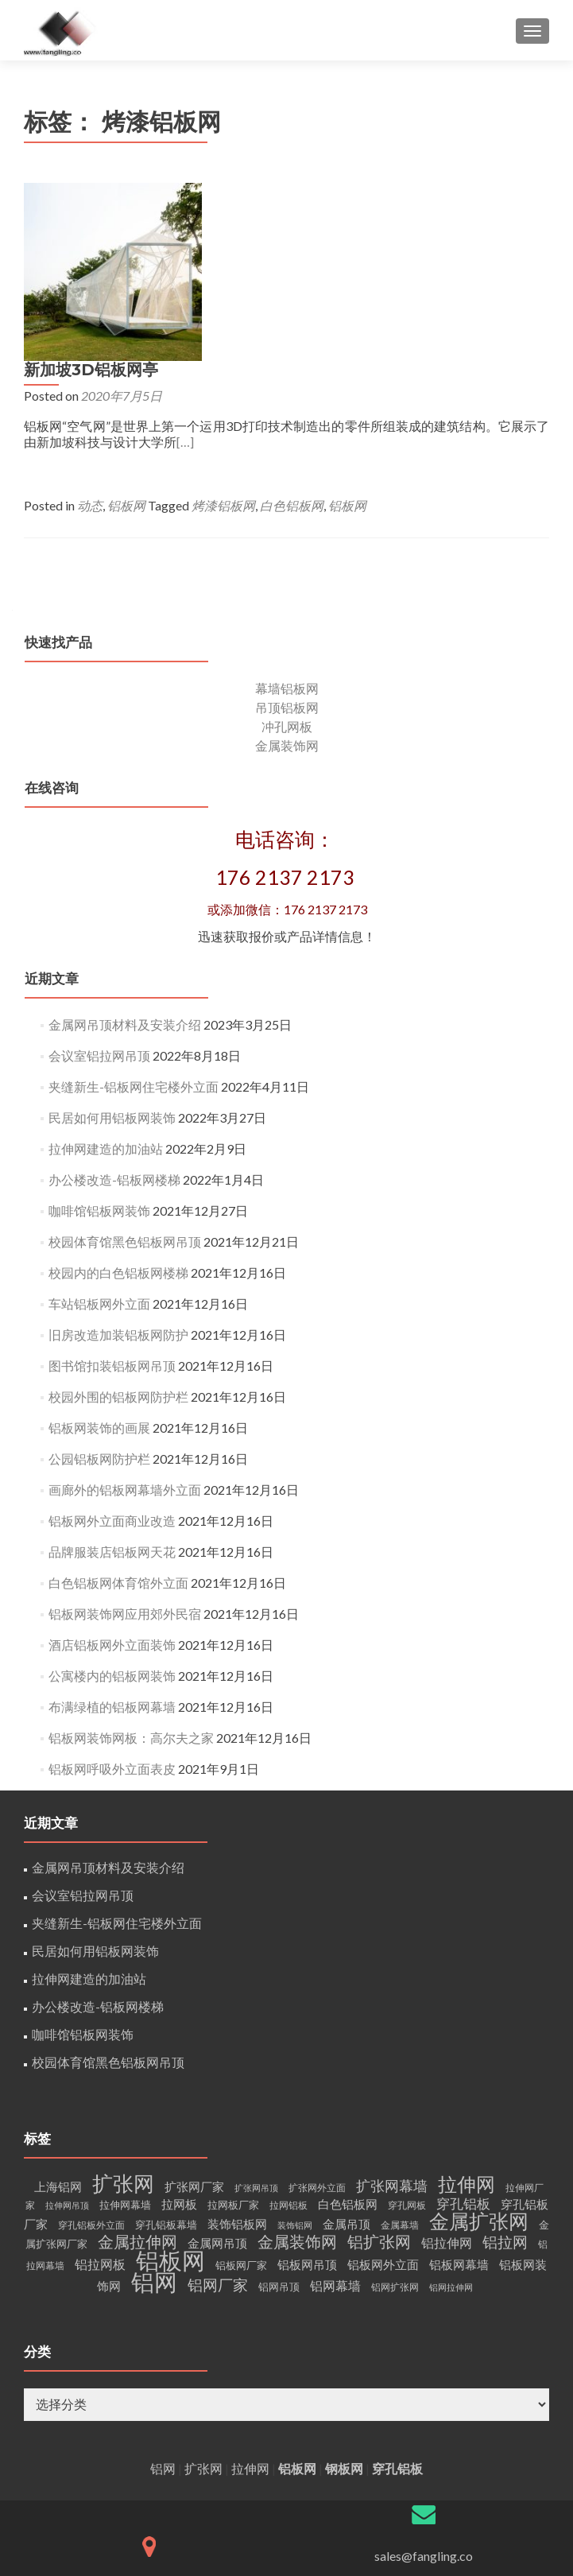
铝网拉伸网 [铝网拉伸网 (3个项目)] (451, 2115)
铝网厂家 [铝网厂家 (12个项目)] (218, 2113)
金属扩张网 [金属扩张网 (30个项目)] (478, 2049)
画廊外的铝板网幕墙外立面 (124, 1317)
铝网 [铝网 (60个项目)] (154, 2110)
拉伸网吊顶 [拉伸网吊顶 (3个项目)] (67, 2033)
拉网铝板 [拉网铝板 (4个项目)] (288, 2033)
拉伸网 (250, 2296)
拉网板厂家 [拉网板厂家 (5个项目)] (233, 2033)
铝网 (163, 2296)
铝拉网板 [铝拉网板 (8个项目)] (100, 2092)
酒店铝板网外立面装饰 (112, 1472)
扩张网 (203, 2296)
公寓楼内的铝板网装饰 (112, 1503)
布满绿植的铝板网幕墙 (112, 1534)
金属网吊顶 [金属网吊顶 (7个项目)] (217, 2071)
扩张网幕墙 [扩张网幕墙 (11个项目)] (392, 2014)
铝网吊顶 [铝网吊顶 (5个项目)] (279, 2115)
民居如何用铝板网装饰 (112, 945)
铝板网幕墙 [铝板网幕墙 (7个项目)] (459, 2092)
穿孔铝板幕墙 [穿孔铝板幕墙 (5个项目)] (166, 2052)
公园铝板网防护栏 (99, 1286)
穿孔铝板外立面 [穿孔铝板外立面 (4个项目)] (91, 2053)
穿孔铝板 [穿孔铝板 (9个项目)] (463, 2031)
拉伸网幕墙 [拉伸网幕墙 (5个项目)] (125, 2033)
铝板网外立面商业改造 (112, 1348)
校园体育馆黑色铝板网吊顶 (124, 1069)
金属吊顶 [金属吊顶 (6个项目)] (346, 2052)
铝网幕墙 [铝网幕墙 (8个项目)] (335, 2113)
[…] (538, 263)
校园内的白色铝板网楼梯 (118, 1100)
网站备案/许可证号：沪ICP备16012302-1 (424, 2417)
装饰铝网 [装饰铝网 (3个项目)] (294, 2053)
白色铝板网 (466, 327)
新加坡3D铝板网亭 (266, 191)
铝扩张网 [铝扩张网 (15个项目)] (379, 2069)
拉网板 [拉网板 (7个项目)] (179, 2032)
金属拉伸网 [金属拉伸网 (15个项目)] (137, 2069)
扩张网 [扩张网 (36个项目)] (123, 2011)
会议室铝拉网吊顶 (99, 883)
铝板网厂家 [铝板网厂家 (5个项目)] (241, 2093)
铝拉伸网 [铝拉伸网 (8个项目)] (446, 2070)
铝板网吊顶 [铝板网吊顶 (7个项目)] (307, 2092)
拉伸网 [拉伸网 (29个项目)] (466, 2011)
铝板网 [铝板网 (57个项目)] (170, 2088)
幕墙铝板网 (287, 516)
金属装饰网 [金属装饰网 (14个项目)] (297, 2069)
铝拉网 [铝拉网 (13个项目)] (505, 2070)
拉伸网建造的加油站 (105, 976)
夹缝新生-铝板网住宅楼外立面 (133, 914)
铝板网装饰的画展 (99, 1255)
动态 (264, 327)
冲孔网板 (286, 554)
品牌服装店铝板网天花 (112, 1379)
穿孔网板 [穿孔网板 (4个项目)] (407, 2033)
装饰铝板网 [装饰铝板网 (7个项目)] (237, 2052)
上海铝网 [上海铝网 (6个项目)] (58, 2015)
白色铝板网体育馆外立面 (118, 1410)
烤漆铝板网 (398, 327)
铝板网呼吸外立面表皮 (112, 1596)
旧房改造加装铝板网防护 (118, 1162)
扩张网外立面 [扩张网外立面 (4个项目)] (317, 2016)
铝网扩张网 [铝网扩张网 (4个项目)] (395, 2115)
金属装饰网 (287, 573)
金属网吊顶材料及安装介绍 (124, 852)
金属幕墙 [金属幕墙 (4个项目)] (400, 2053)
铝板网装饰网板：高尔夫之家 (131, 1565)
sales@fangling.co (423, 2384)
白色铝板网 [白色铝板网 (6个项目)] (347, 2032)
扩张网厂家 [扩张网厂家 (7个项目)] (194, 2015)
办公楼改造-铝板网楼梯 (114, 1007)
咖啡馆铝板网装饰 (99, 1038)
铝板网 (301, 327)
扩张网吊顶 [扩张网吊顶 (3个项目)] (256, 2016)
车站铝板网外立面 (99, 1131)
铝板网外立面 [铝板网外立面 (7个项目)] (383, 2092)
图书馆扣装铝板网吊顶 (112, 1193)
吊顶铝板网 (287, 535)
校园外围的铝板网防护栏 (118, 1224)
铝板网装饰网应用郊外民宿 (124, 1441)
